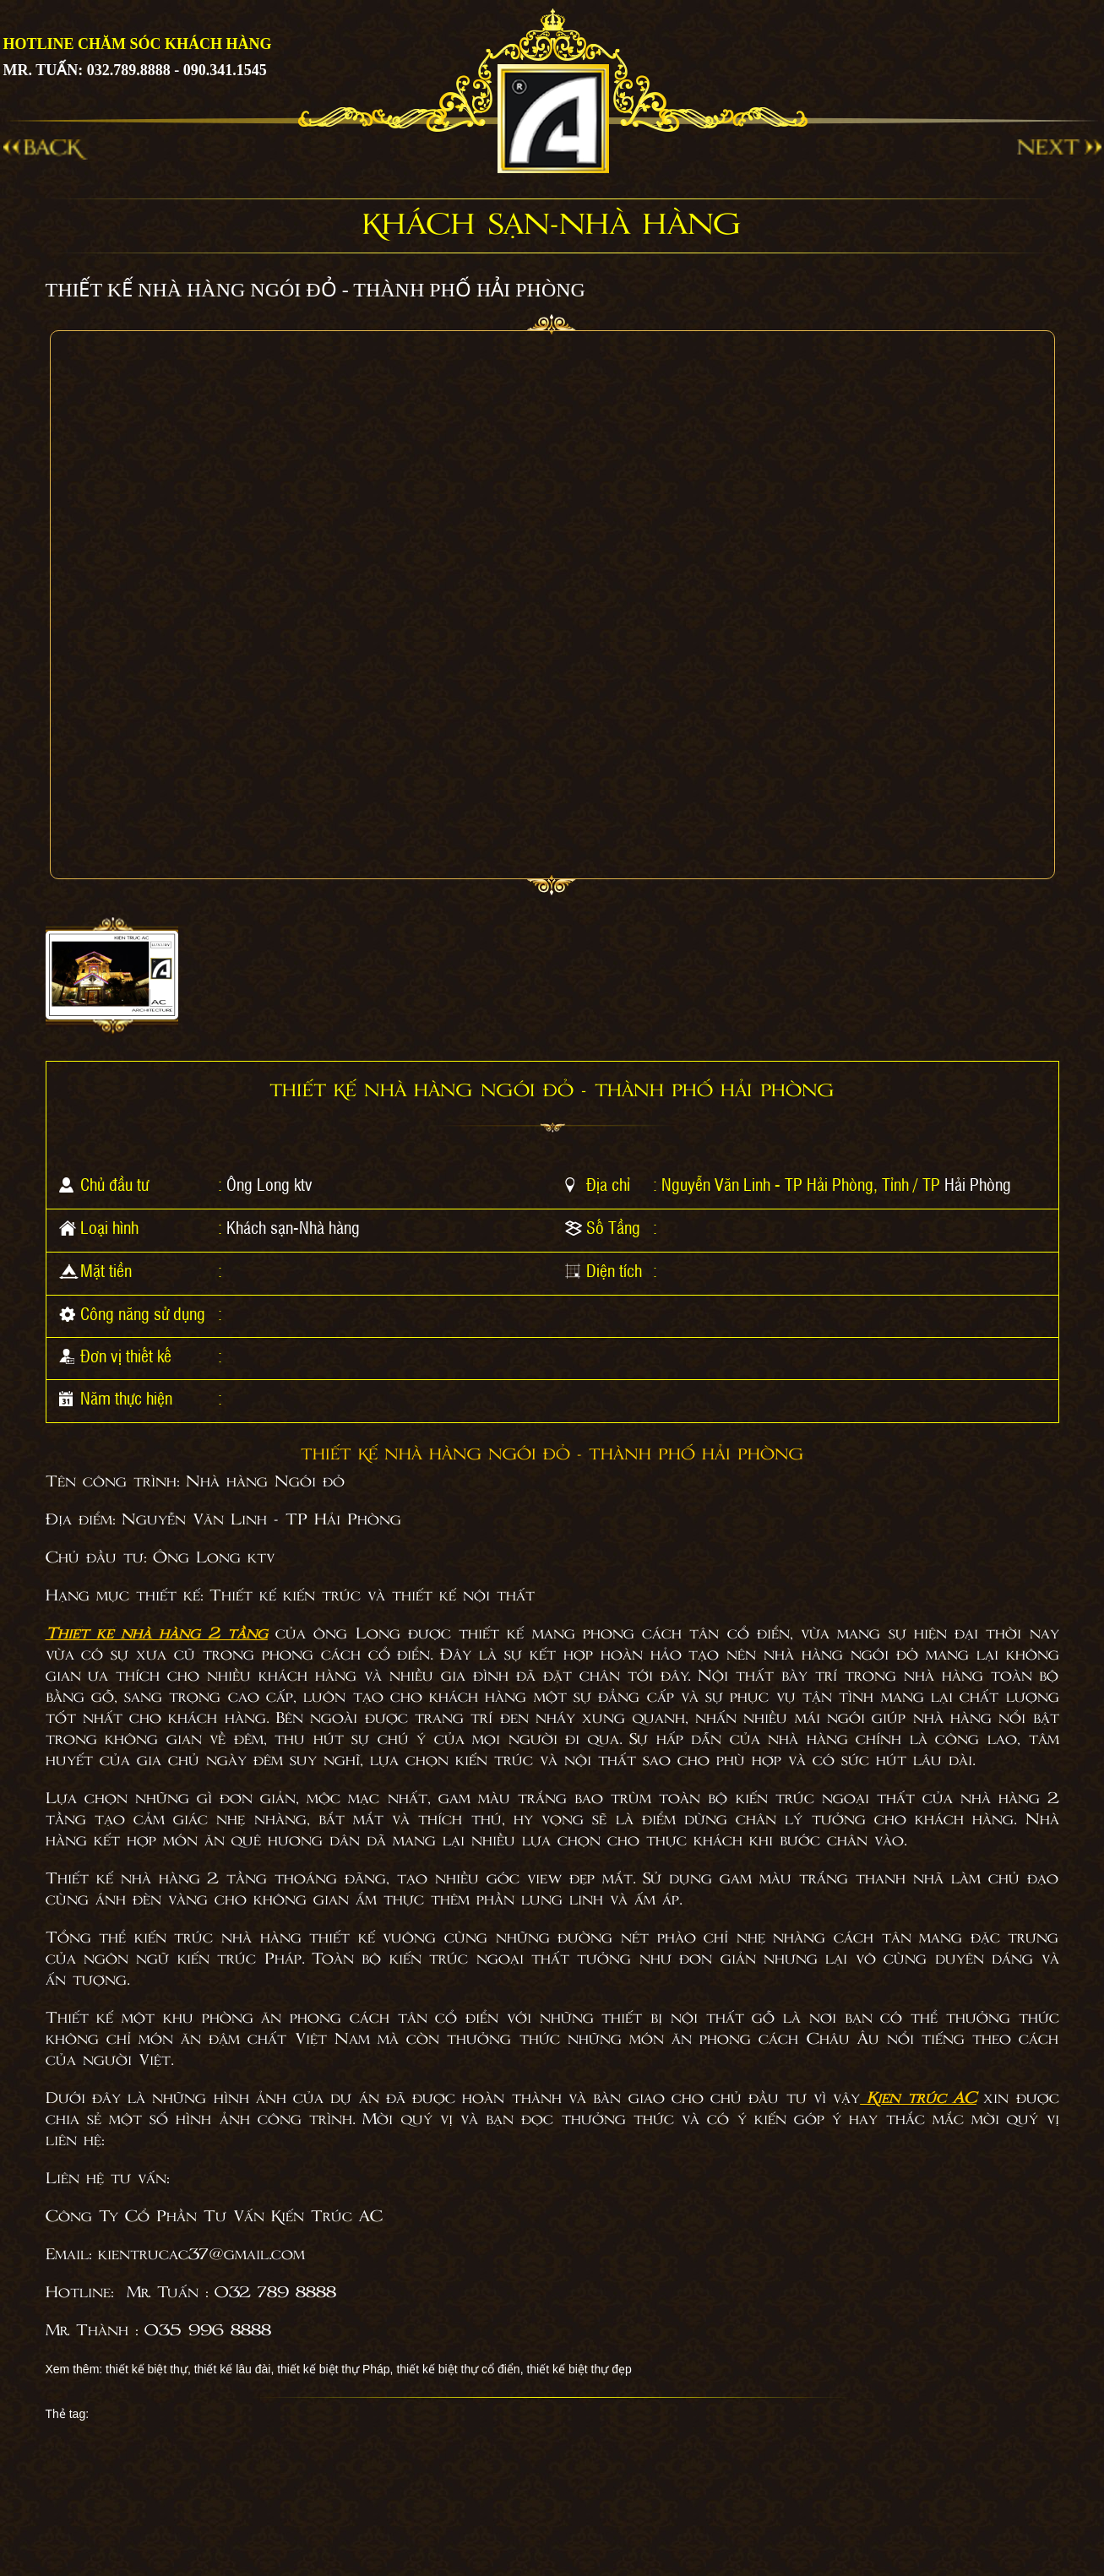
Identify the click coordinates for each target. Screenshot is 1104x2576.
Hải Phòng (977, 1184)
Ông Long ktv (269, 1184)
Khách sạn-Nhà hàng (293, 1227)
